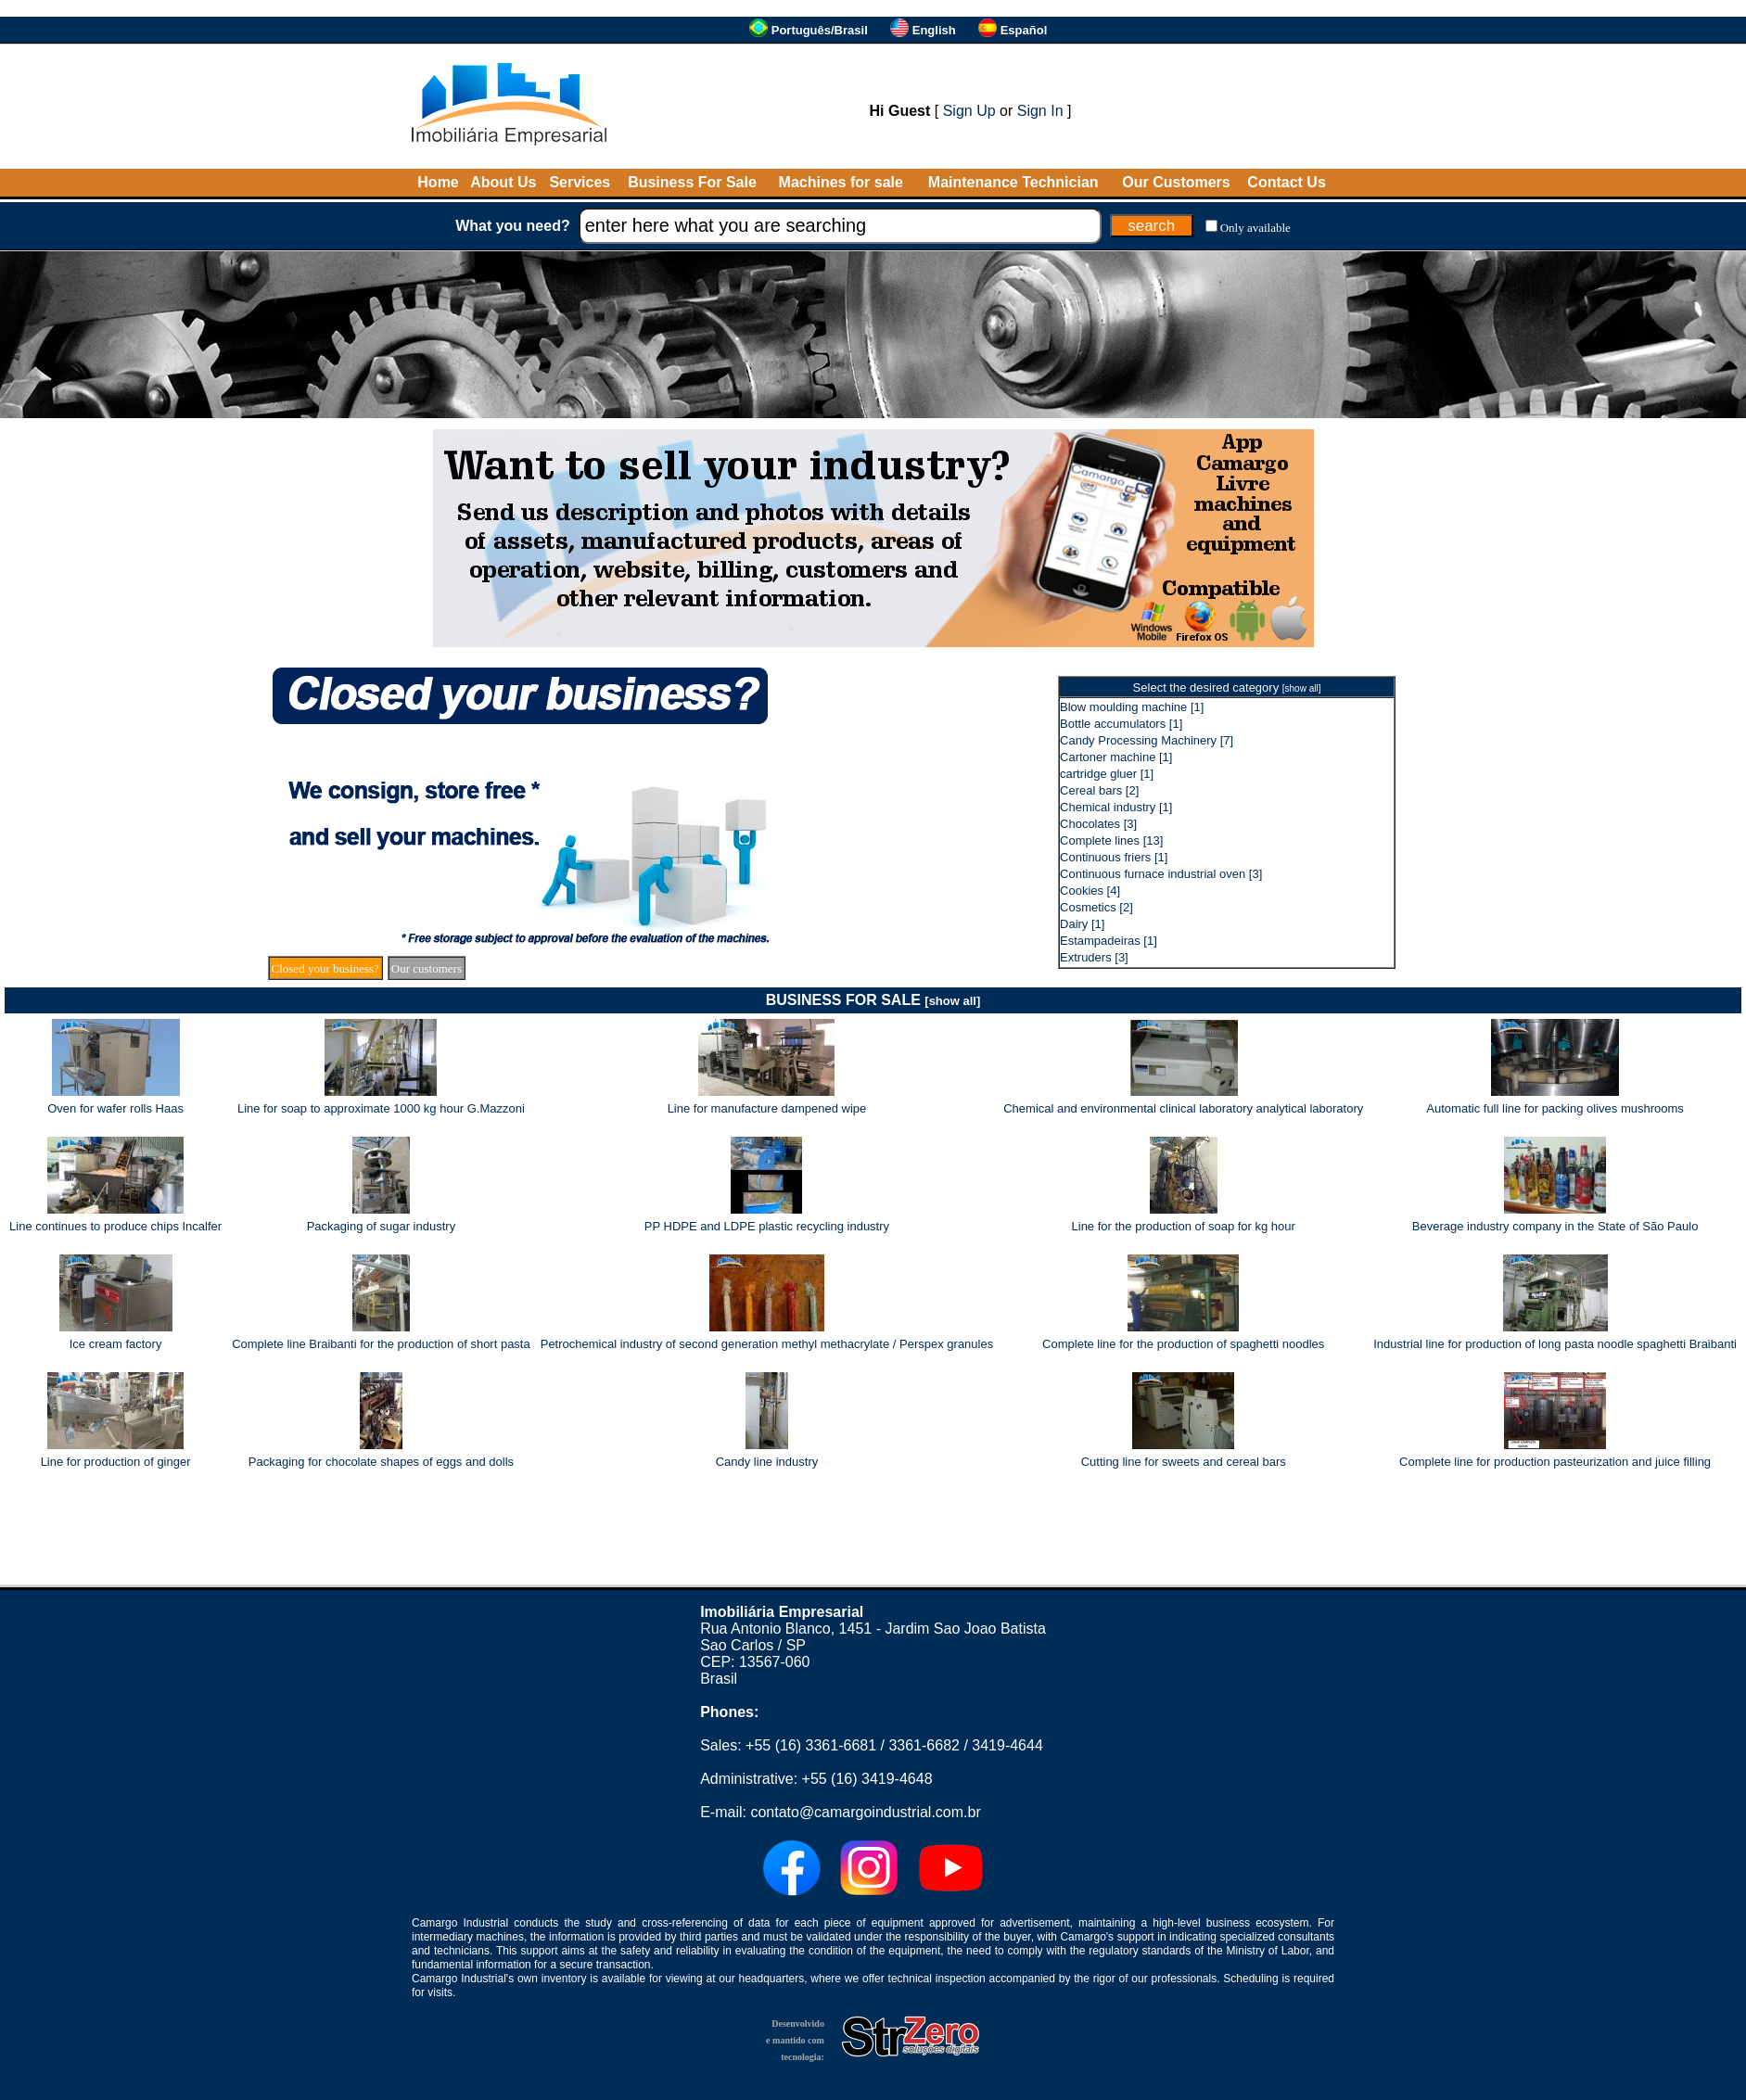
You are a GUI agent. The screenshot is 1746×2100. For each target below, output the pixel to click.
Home (437, 182)
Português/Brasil (819, 30)
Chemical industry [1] (1116, 807)
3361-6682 (924, 1745)
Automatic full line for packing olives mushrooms (1554, 1108)
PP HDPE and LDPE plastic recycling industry (766, 1226)
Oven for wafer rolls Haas (115, 1108)
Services (579, 182)
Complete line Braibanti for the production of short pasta (381, 1344)
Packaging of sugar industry (381, 1226)
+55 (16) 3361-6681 (811, 1745)
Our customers (426, 968)
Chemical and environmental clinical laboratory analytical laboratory (1183, 1108)
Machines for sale (841, 182)
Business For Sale (692, 182)
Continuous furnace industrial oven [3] (1161, 874)
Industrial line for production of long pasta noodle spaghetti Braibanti (1555, 1344)
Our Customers (1176, 182)
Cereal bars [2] (1099, 790)
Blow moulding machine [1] (1132, 707)
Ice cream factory (116, 1344)
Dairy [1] (1082, 924)
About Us (503, 182)
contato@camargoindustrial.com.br (865, 1812)
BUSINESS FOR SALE (873, 1000)
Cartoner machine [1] (1116, 757)
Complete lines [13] (1111, 840)
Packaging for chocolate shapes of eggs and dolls (381, 1462)
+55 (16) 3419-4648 (867, 1779)
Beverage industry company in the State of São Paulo (1555, 1226)
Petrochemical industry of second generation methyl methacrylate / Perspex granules (767, 1344)
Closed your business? (325, 968)
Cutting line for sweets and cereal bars (1183, 1462)
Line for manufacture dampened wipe (767, 1108)
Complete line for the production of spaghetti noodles (1183, 1344)
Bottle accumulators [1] (1121, 724)
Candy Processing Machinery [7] (1146, 740)
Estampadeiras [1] (1108, 941)
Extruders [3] (1094, 957)
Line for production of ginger (116, 1462)
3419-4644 (1007, 1745)
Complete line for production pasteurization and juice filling (1555, 1462)
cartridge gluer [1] (1106, 774)
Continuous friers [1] (1113, 857)
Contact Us (1286, 182)
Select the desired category (1227, 687)
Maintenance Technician (1013, 182)
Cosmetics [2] (1096, 907)
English (934, 30)
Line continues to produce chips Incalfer (115, 1226)
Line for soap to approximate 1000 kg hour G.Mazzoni (381, 1108)
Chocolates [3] (1098, 824)
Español (1024, 30)
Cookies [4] (1090, 890)
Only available (1255, 228)
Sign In (1040, 111)
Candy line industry (767, 1462)
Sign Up (969, 111)
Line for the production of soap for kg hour (1183, 1226)
